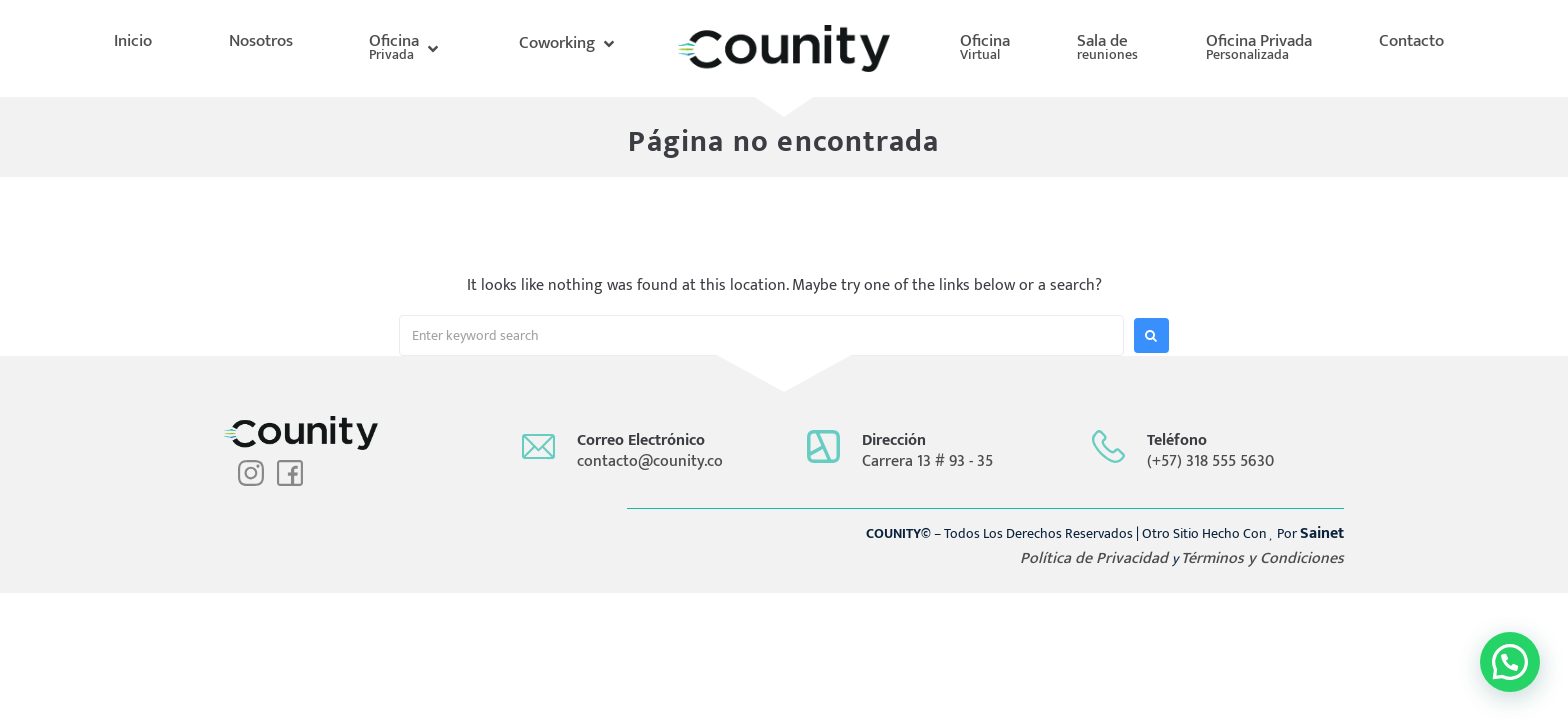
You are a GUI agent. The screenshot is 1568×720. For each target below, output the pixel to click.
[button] (405, 48)
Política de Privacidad (1096, 558)
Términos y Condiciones (1262, 558)
